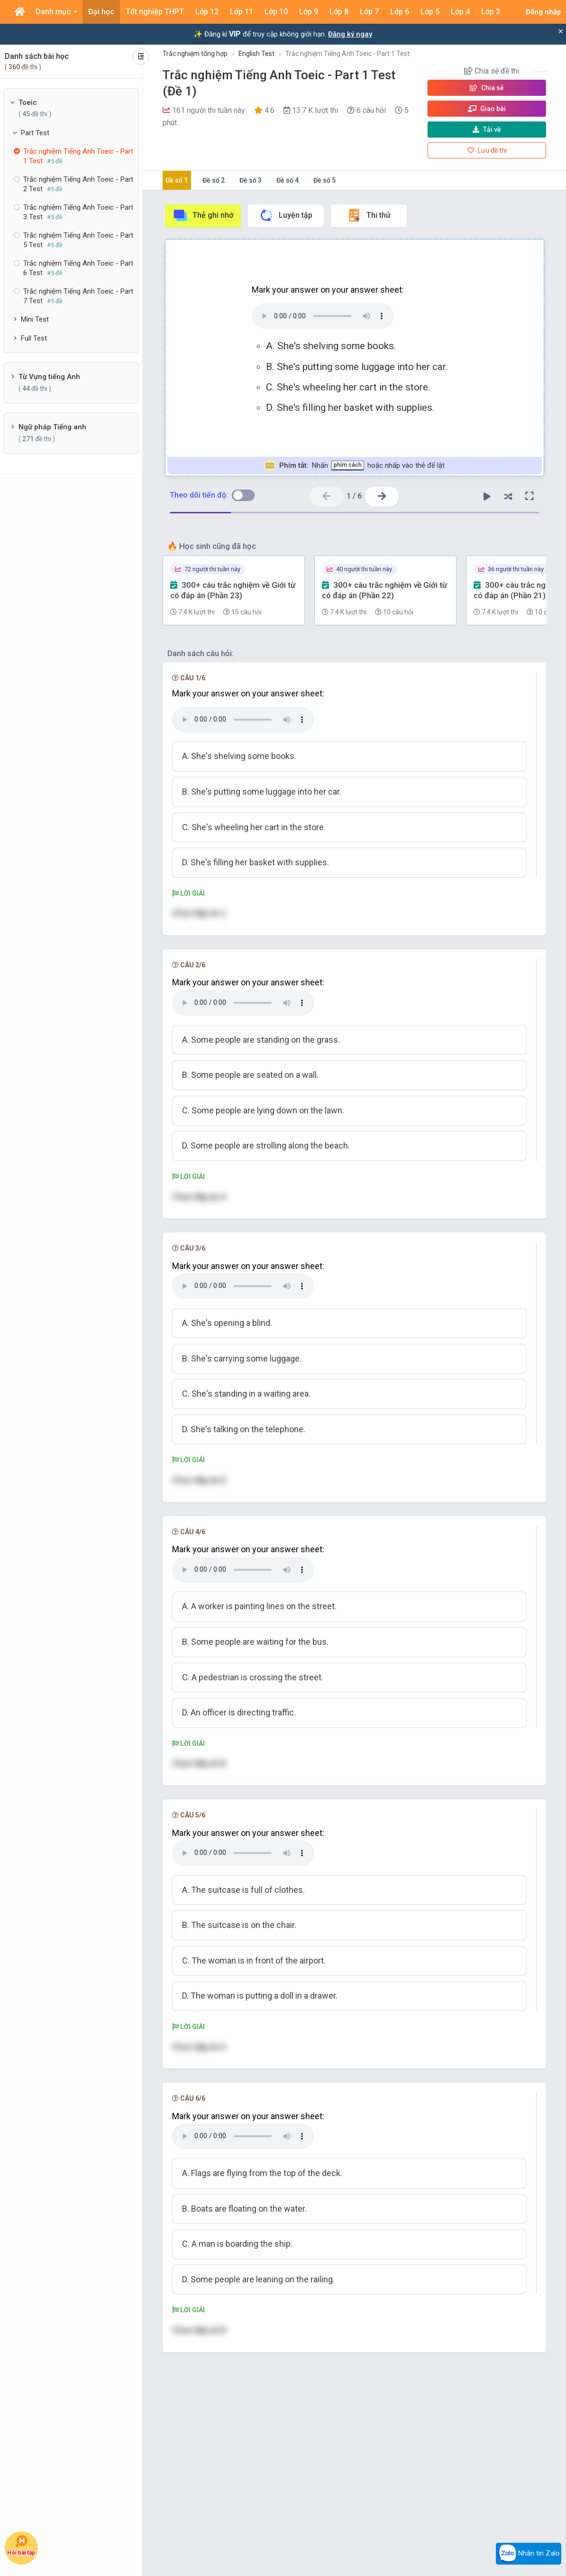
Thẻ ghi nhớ (203, 215)
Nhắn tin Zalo (528, 2553)
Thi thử (369, 215)
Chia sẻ (487, 88)
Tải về (487, 129)
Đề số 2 (213, 180)
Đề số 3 (250, 180)
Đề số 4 (287, 180)
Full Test (34, 338)
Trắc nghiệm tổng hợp (195, 53)
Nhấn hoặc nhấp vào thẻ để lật (354, 466)
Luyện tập (285, 215)
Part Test (35, 133)
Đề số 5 (324, 180)
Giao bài (487, 108)
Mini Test (35, 319)
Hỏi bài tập (21, 2545)
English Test (256, 53)
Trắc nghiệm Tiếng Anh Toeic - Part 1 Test (347, 53)
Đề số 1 (176, 180)
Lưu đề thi (487, 150)
